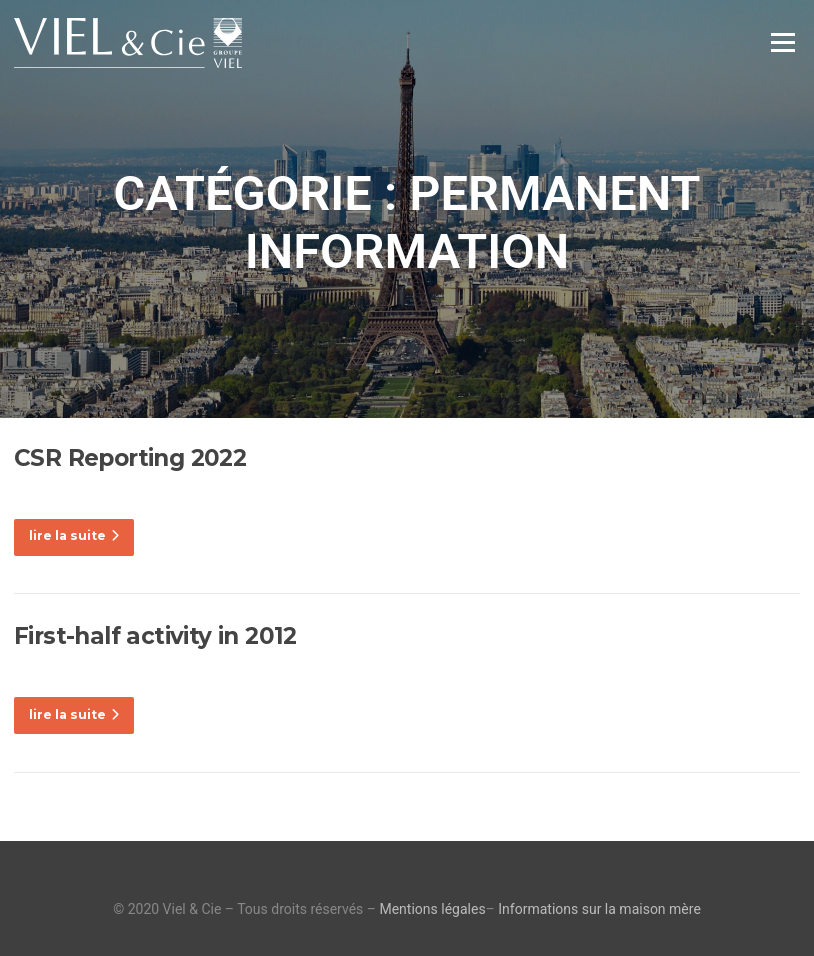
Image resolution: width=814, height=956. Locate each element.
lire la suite (74, 535)
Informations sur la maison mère (599, 909)
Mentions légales (432, 909)
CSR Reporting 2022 (130, 458)
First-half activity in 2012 (155, 636)
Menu (782, 42)
